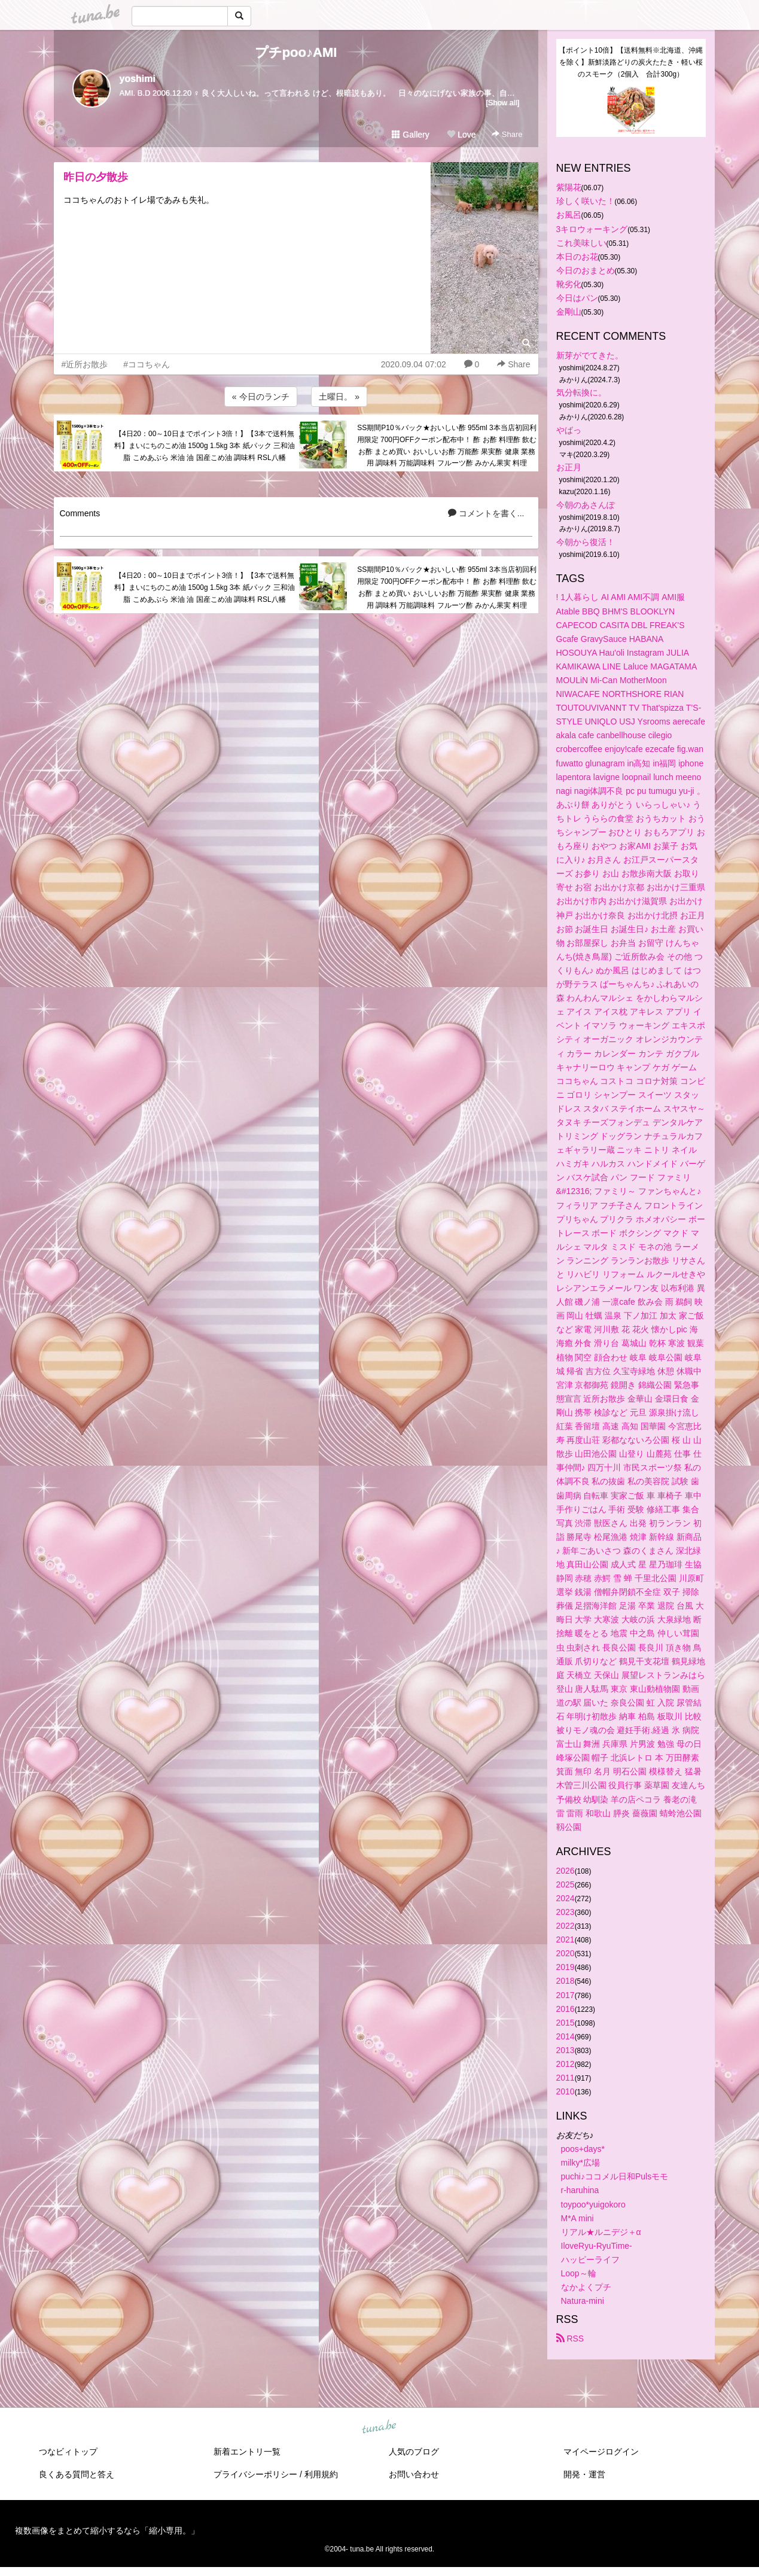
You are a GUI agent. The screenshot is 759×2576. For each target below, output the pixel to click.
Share (507, 134)
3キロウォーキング (592, 229)
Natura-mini (582, 2301)
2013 (565, 2050)
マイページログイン (601, 2451)
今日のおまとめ (585, 270)
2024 (565, 1898)
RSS (570, 2338)
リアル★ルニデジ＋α (601, 2232)
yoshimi (138, 79)
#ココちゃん (146, 364)
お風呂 (568, 215)
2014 (565, 2036)
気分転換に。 (581, 392)
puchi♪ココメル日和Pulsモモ (615, 2176)
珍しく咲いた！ (585, 201)
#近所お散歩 (85, 364)
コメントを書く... (486, 513)
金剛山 (568, 311)
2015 (565, 2022)
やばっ (568, 430)
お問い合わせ (414, 2474)
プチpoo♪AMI (296, 52)
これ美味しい (581, 243)
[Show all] (502, 102)
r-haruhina (580, 2190)
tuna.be (379, 2427)
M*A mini (577, 2218)
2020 (565, 1953)
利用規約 (321, 2474)
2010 (565, 2091)
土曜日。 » (339, 396)
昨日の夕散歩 (95, 177)
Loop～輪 (578, 2273)
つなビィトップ (68, 2451)
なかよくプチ (586, 2287)
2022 (565, 1926)
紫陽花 (568, 187)
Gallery (410, 134)
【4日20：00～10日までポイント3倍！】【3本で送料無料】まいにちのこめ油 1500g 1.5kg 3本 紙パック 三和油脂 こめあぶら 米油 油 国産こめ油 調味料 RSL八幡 (204, 446)
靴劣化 (568, 284)
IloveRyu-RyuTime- (596, 2246)
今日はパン (577, 298)
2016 (565, 2009)
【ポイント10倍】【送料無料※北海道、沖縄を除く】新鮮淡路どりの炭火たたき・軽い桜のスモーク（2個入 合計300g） (631, 62)
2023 (565, 1912)
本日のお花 (577, 256)
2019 (565, 1967)
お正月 (568, 467)
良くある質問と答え (76, 2474)
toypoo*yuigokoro (593, 2204)
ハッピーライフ (590, 2259)
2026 (565, 1870)
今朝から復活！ (585, 542)
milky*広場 (580, 2162)
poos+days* (583, 2149)
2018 (565, 1981)
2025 (565, 1884)
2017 (565, 1995)
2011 (565, 2077)
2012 (565, 2064)
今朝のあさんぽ (585, 505)
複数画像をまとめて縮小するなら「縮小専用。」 (107, 2530)
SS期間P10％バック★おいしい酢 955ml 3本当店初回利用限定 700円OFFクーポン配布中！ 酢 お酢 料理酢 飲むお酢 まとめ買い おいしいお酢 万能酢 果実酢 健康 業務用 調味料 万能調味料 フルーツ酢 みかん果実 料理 (447, 445)
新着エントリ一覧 (247, 2451)
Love (461, 134)
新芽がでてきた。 (589, 355)
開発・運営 (584, 2474)
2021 (565, 1939)
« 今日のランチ (260, 396)
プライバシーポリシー (255, 2474)
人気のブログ (414, 2451)
